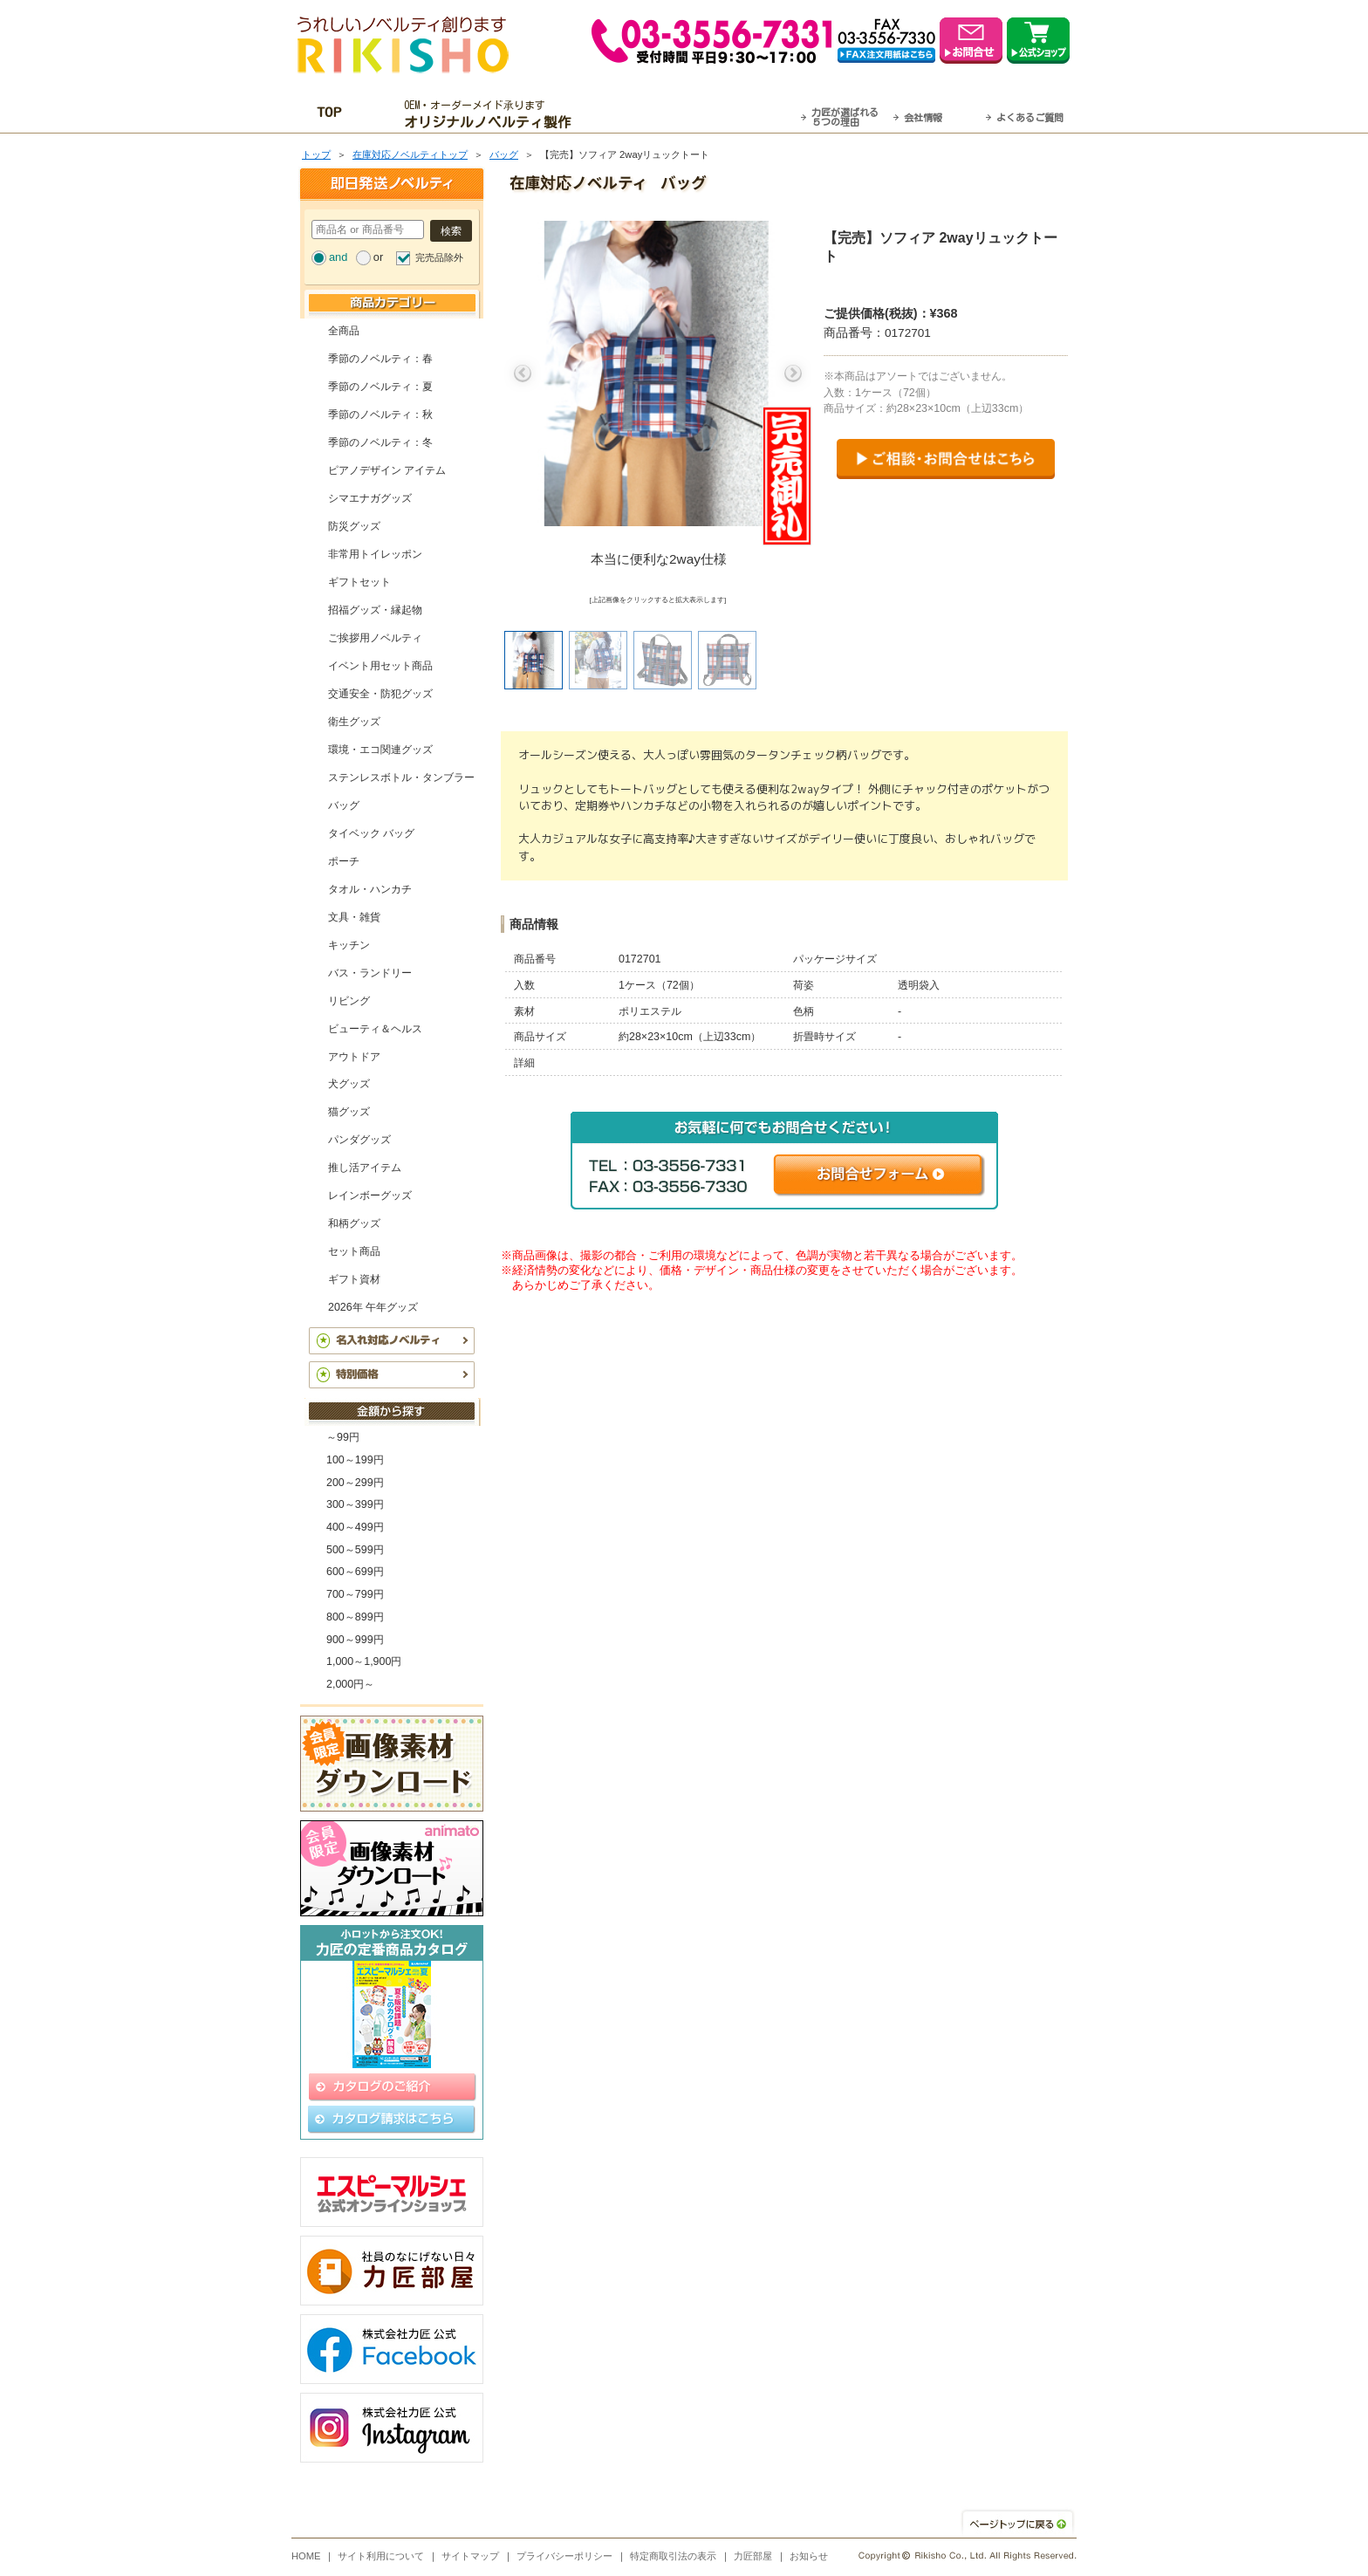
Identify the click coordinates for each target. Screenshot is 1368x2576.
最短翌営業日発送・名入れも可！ (706, 114)
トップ (316, 154)
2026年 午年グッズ (373, 1307)
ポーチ (343, 861)
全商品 (343, 331)
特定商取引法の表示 (673, 2556)
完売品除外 (439, 257)
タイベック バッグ (371, 833)
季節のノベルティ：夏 (380, 386)
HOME (306, 2556)
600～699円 (355, 1571)
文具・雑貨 (354, 917)
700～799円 (355, 1594)
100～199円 (355, 1460)
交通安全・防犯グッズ (380, 694)
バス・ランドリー (370, 973)
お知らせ (809, 2556)
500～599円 (355, 1550)
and (338, 257)
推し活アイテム (364, 1167)
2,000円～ (350, 1684)
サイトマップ (470, 2556)
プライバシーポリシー (564, 2556)
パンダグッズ (359, 1140)
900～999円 (355, 1640)
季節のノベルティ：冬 (380, 442)
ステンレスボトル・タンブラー (401, 777)
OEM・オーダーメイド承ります (492, 114)
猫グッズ (349, 1112)
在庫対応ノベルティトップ (410, 154)
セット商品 (354, 1251)
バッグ (503, 154)
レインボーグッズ (370, 1195)
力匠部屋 (753, 2556)
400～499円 (355, 1527)
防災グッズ (354, 526)
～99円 (342, 1437)
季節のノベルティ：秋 (380, 414)
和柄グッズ (354, 1223)
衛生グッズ (354, 722)
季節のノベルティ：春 (380, 359)
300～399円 (355, 1504)
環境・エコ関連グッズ (380, 749)
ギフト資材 (354, 1279)
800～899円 (355, 1617)
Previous (522, 373)
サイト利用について (381, 2556)
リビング (349, 1001)
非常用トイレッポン (375, 554)
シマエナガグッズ (370, 498)
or (378, 257)
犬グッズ (349, 1084)
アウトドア (354, 1057)
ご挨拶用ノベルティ (375, 638)
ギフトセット (359, 582)
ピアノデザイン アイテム (387, 470)
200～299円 (355, 1482)
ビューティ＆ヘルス (375, 1029)
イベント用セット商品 (380, 666)
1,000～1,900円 (363, 1661)
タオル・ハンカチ (370, 889)
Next (793, 373)
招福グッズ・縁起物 (375, 610)
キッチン (349, 945)
